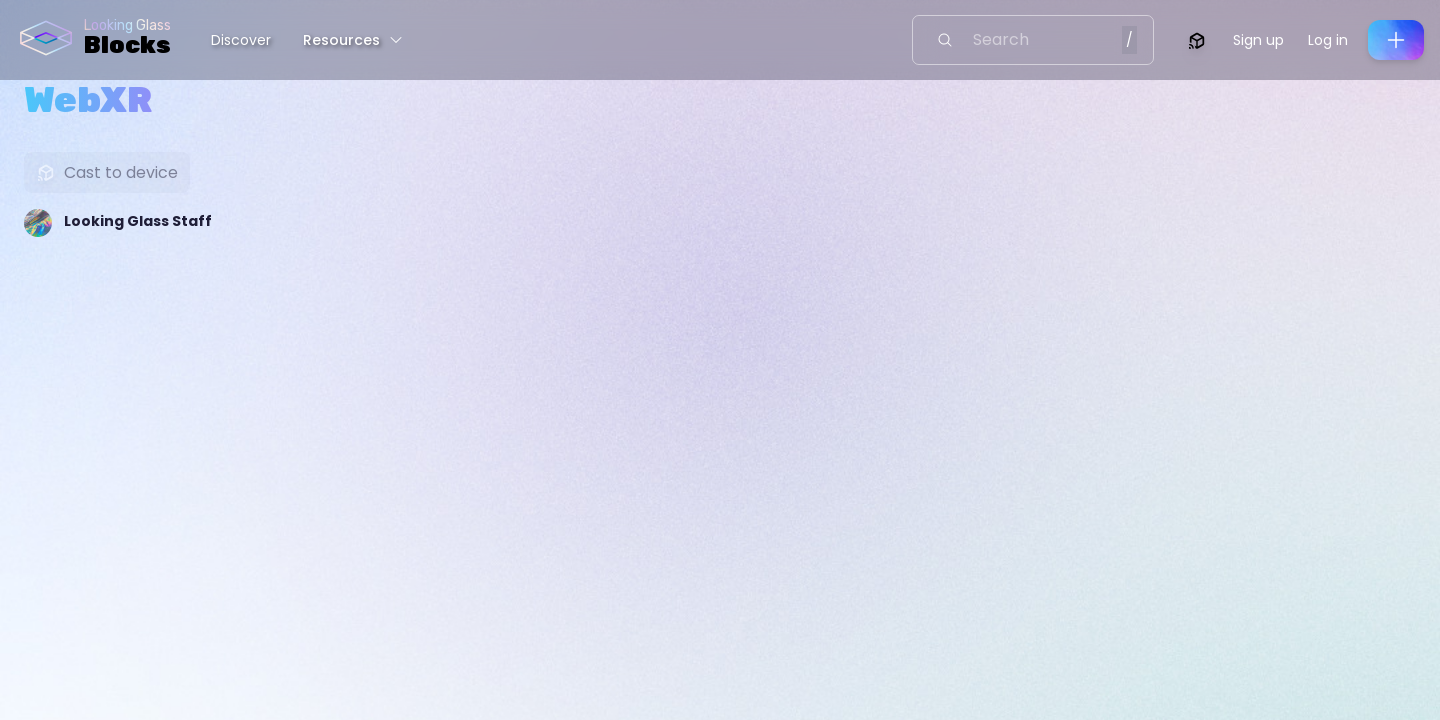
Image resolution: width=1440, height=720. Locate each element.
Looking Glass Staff (138, 221)
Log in (1328, 40)
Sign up (1258, 40)
